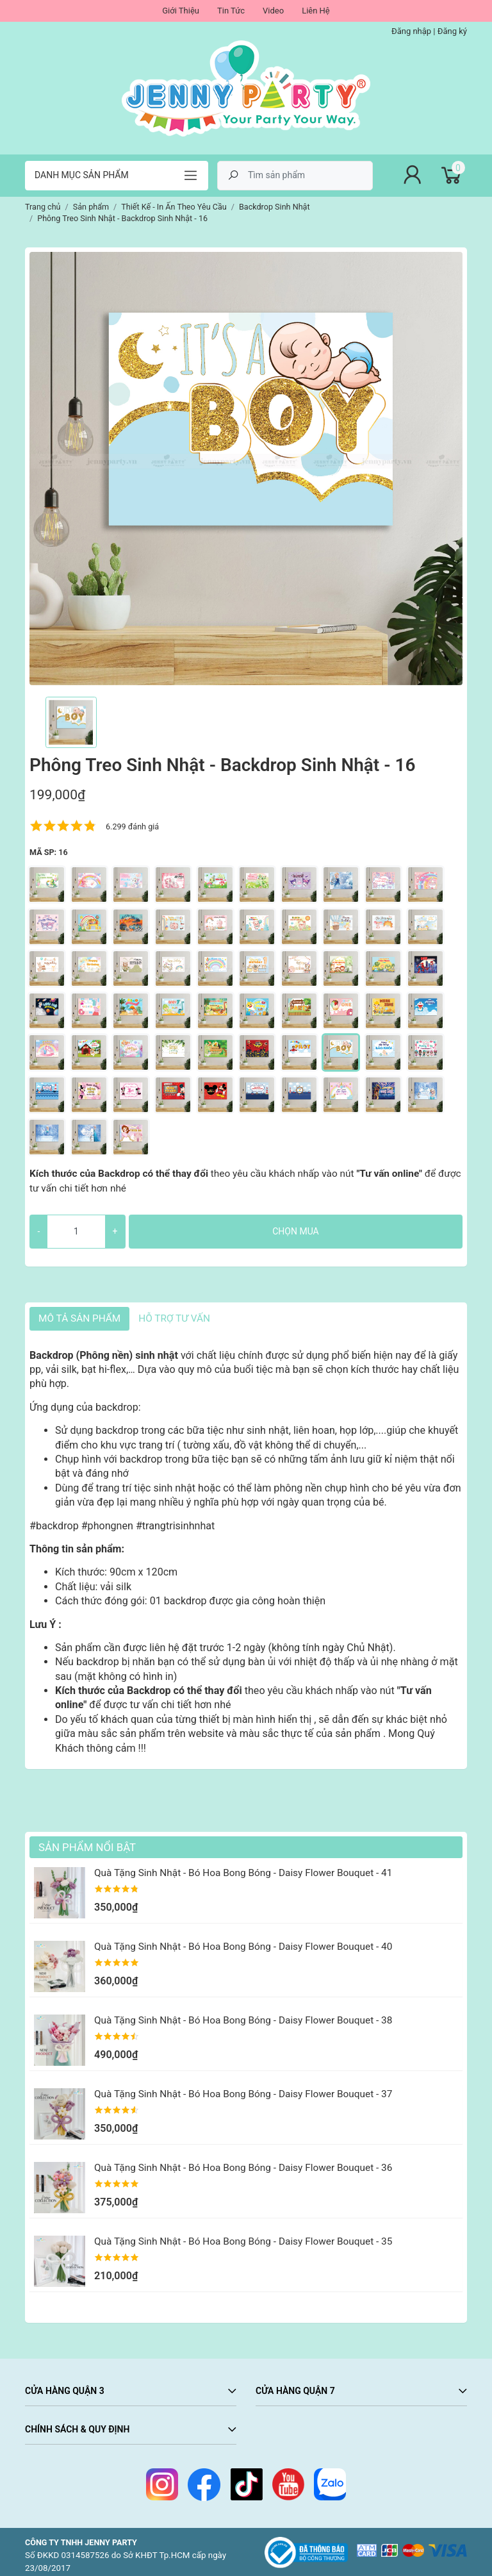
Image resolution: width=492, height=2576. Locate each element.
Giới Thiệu (180, 10)
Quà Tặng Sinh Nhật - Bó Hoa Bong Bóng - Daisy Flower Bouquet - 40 (243, 1946)
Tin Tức (231, 10)
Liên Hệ (316, 10)
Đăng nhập (411, 31)
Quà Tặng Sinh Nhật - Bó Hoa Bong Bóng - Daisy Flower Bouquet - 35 (243, 2241)
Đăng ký (452, 31)
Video (273, 10)
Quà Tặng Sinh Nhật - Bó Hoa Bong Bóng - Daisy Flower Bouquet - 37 (243, 2094)
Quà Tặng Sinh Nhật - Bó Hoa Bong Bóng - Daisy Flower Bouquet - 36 (243, 2167)
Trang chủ (43, 207)
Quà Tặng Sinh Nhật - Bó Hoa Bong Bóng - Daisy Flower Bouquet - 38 (243, 2020)
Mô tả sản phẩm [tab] (79, 1318)
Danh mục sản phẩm (82, 175)
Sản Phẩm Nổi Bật (87, 1847)
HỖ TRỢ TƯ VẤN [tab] (174, 1318)
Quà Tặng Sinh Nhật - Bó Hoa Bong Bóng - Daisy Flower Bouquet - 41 (243, 1873)
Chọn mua (295, 1231)
